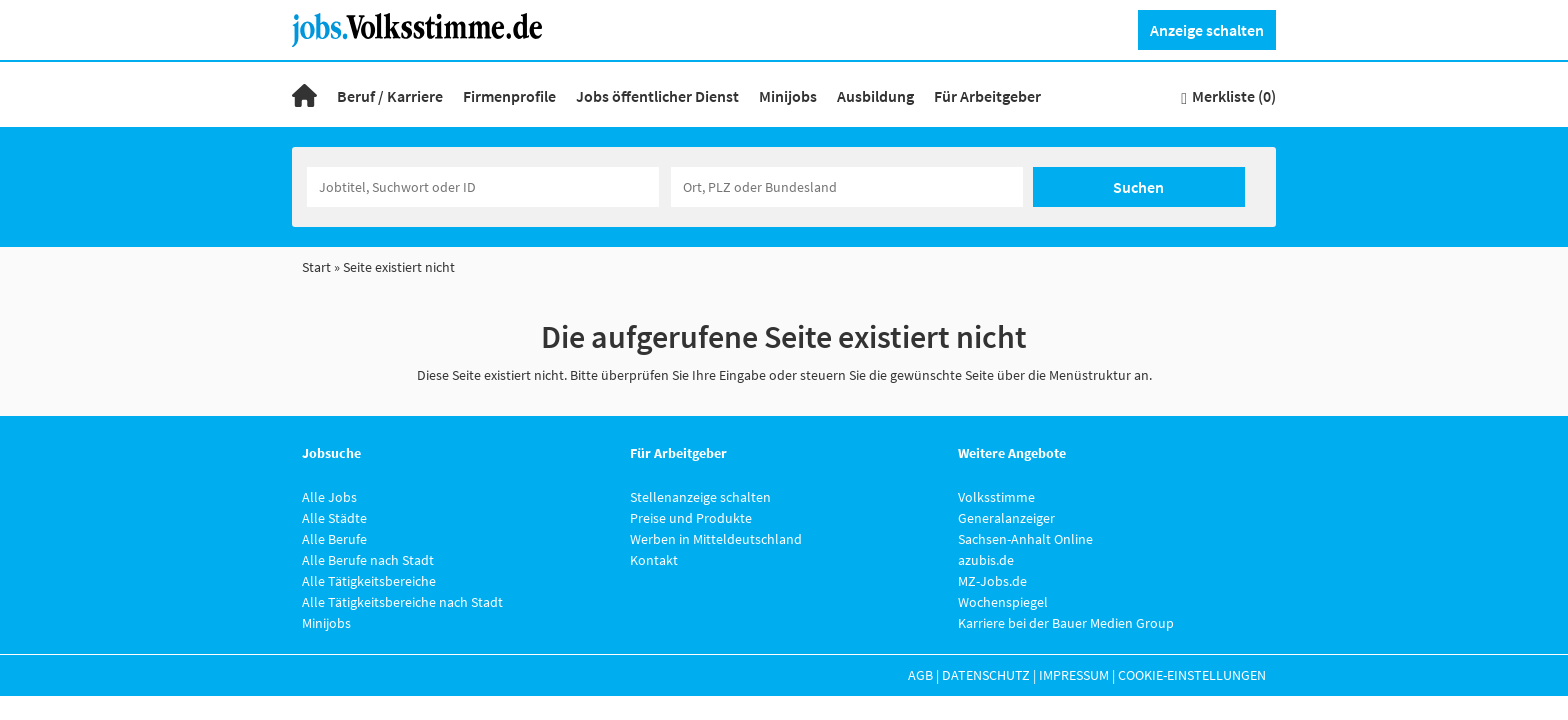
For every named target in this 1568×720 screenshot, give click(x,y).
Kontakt (654, 560)
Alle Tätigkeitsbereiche (369, 581)
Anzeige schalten (1207, 30)
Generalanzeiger (1006, 518)
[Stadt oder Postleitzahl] (847, 187)
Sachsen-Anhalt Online (1025, 539)
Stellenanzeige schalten (700, 497)
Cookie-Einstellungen (1192, 675)
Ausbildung (875, 96)
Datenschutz (986, 675)
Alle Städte (334, 518)
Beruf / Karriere (390, 96)
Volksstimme (996, 497)
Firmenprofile (509, 96)
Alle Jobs (329, 497)
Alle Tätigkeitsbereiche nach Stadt (402, 602)
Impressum (1074, 675)
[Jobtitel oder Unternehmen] (483, 187)
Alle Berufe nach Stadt (368, 560)
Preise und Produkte (691, 518)
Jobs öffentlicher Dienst (657, 96)
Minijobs (788, 96)
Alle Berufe (334, 539)
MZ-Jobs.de (992, 581)
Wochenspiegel (1003, 602)
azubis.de (986, 560)
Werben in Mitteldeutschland (716, 539)
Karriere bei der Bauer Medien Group (1066, 623)
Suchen (1138, 187)
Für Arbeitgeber (987, 96)
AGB (920, 675)
